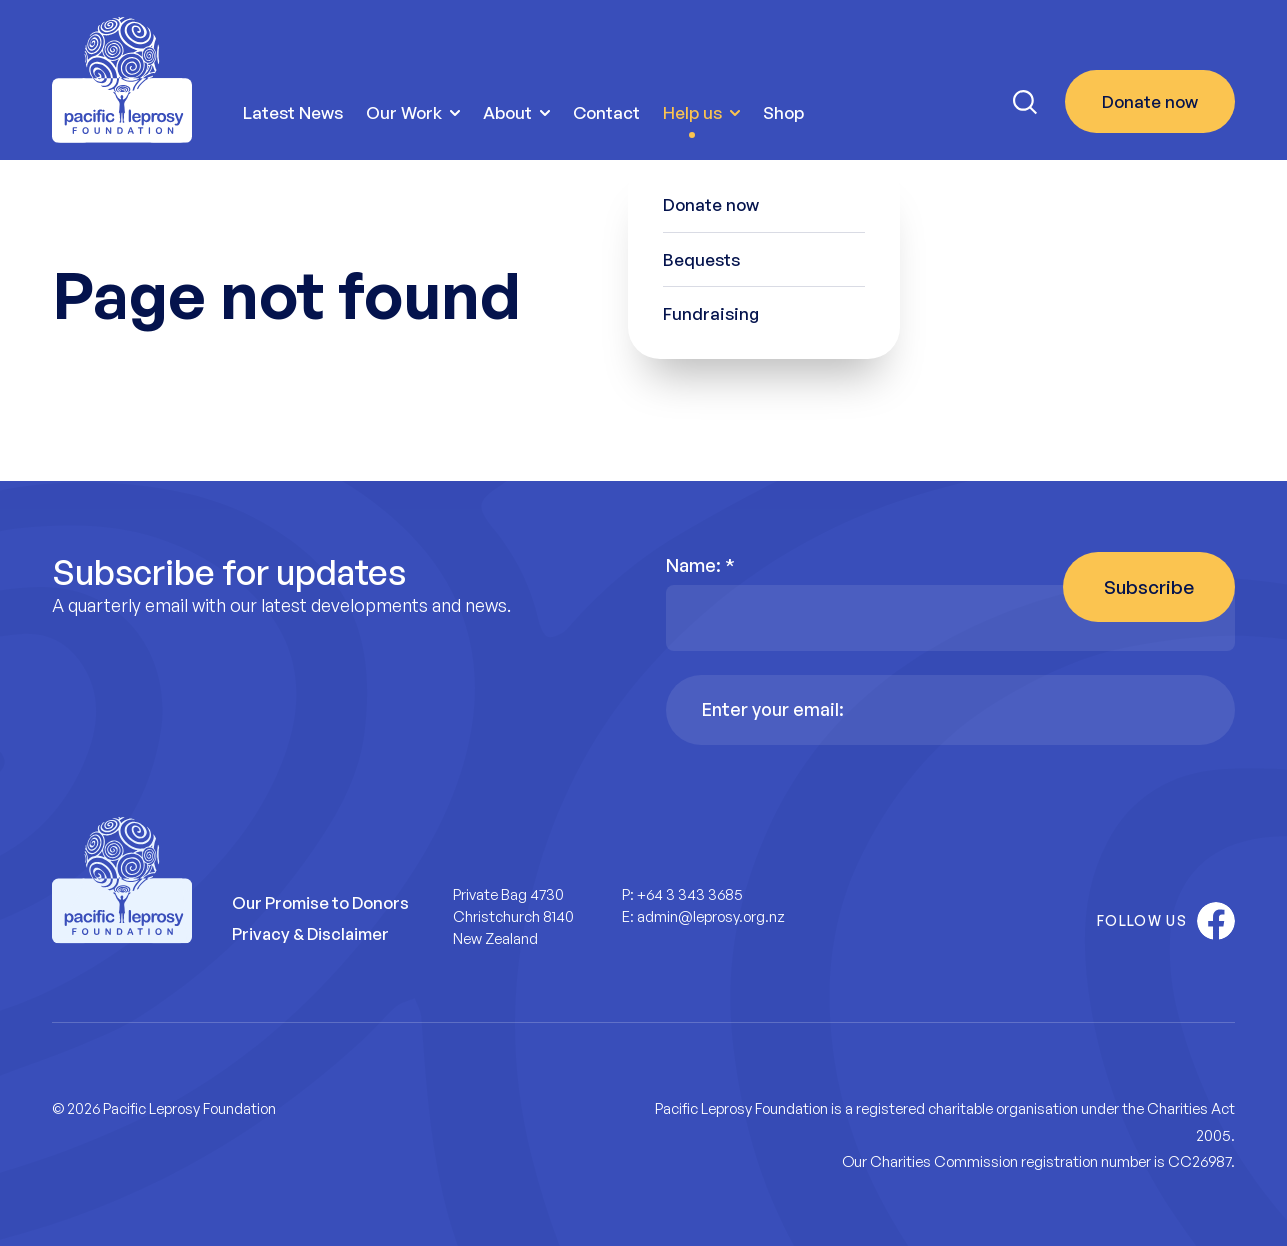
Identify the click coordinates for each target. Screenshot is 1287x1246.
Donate (1150, 102)
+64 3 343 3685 (690, 894)
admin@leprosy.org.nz (711, 916)
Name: (700, 565)
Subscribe (1149, 587)
